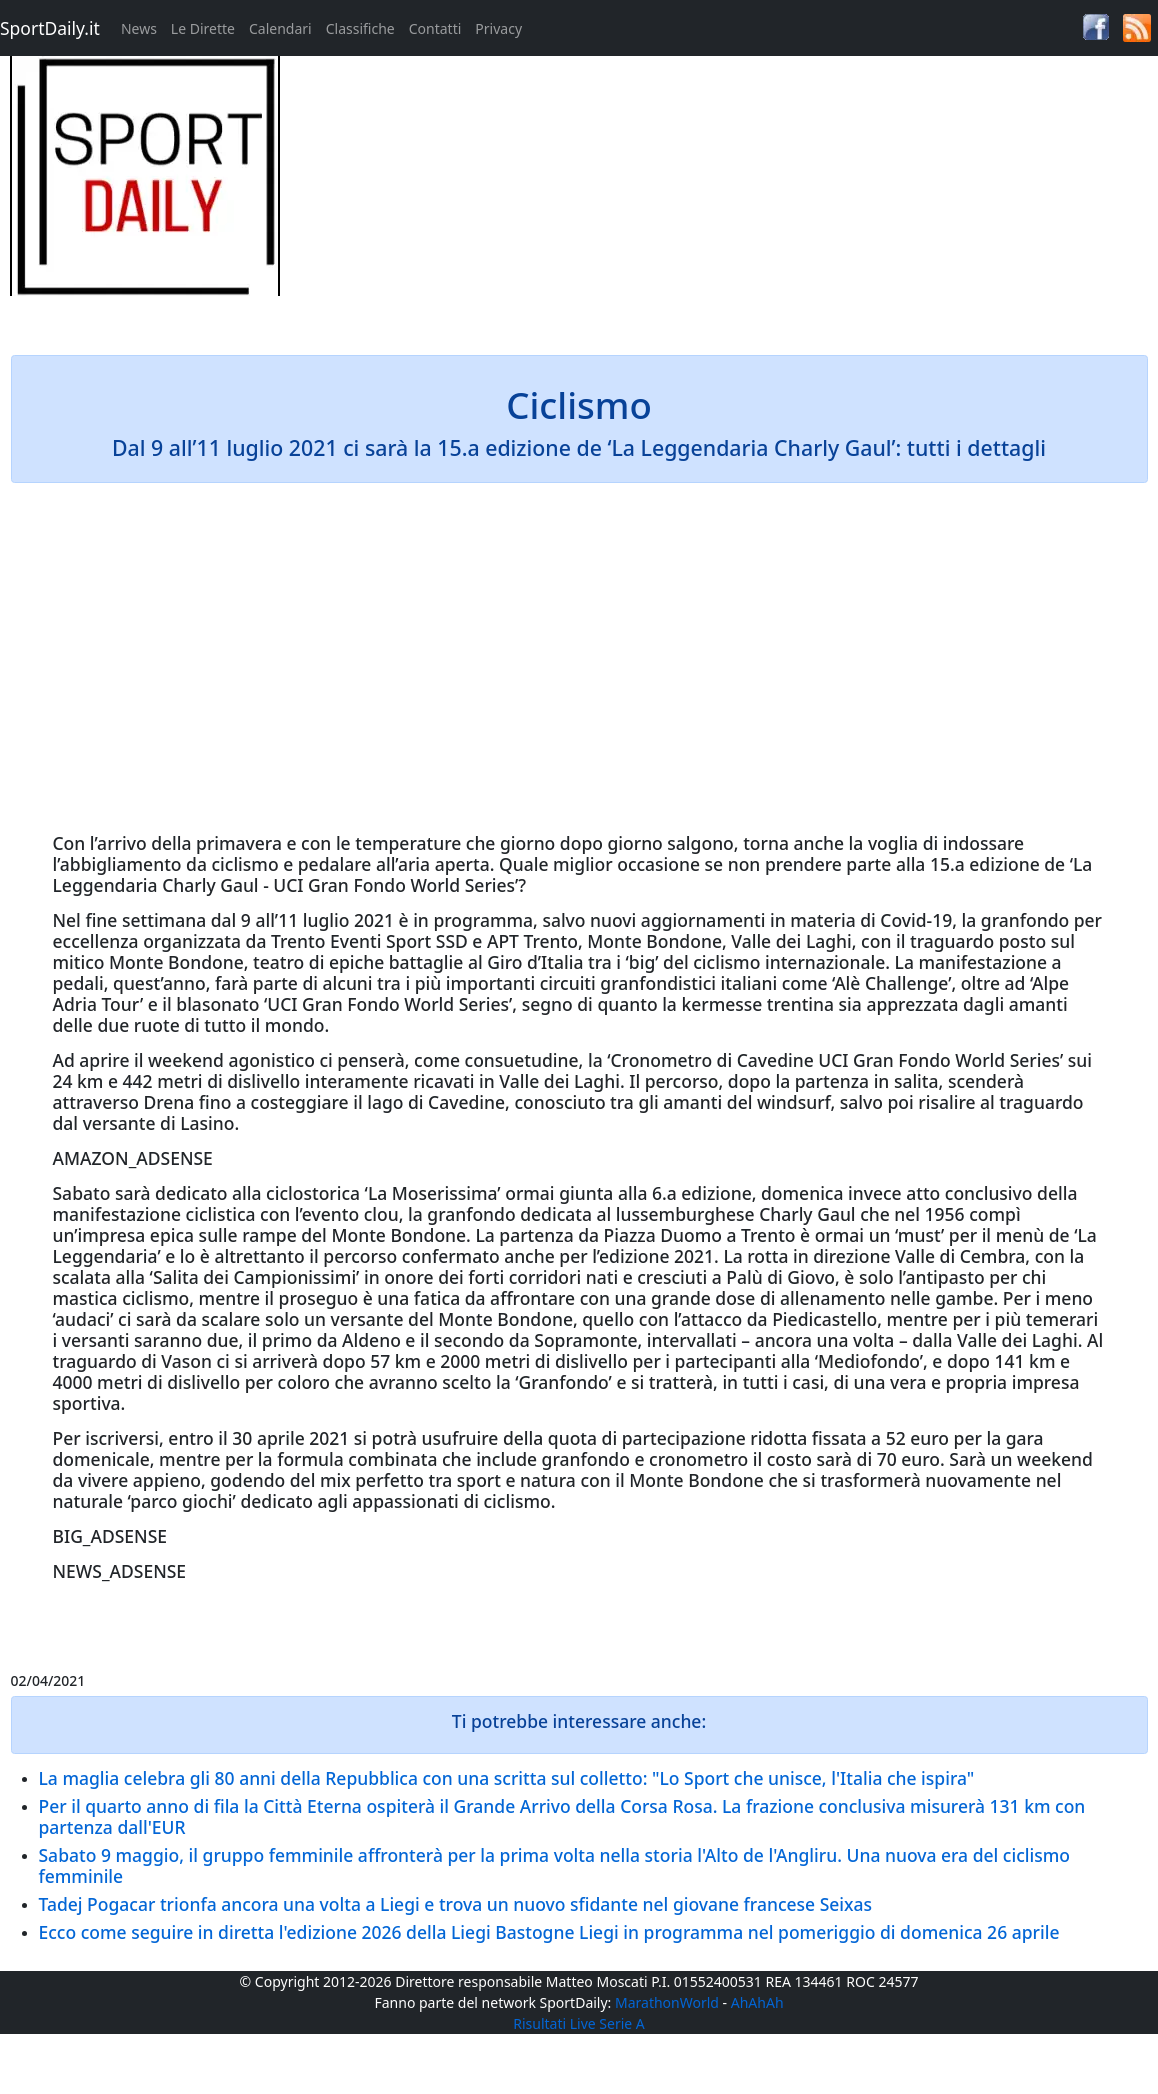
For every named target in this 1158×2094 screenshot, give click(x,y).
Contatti (435, 28)
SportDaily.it (50, 28)
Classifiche (360, 28)
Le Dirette (203, 28)
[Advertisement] (724, 196)
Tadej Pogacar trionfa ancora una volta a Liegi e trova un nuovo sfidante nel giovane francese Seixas (456, 1904)
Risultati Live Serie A (579, 2023)
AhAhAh (757, 2002)
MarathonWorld (667, 2002)
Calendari (280, 28)
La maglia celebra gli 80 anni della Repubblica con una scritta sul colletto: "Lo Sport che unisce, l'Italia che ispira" (507, 1778)
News (139, 28)
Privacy (498, 28)
